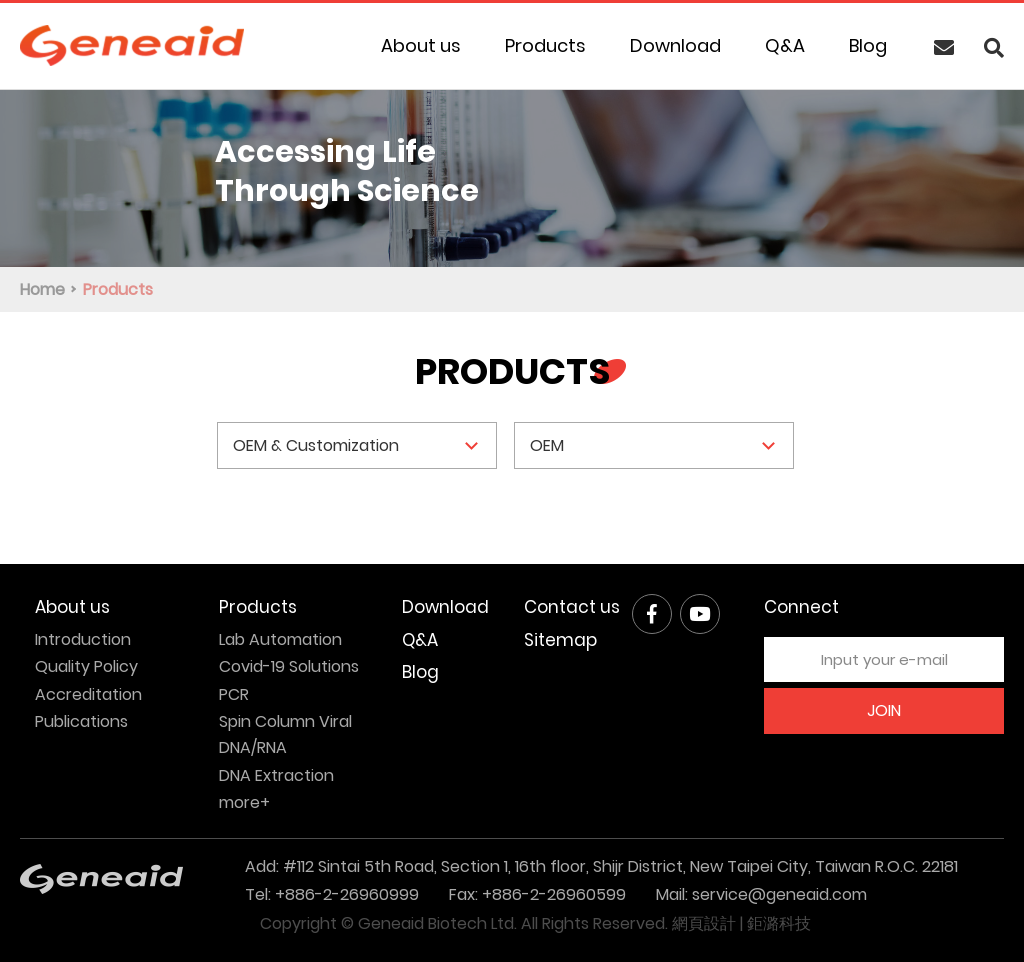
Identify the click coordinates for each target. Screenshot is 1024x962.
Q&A (785, 45)
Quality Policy (86, 666)
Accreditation (88, 694)
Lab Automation (280, 639)
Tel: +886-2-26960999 (332, 894)
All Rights (555, 923)
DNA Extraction (276, 775)
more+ (244, 802)
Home (42, 289)
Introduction (83, 639)
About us (421, 45)
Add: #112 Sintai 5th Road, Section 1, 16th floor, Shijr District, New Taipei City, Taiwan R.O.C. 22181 (601, 866)
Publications (81, 721)
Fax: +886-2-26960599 (537, 894)
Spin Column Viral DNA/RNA (285, 734)
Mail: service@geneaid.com (761, 894)
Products (545, 45)
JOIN (884, 710)
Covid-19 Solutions (289, 666)
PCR (234, 694)
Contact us (572, 607)
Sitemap (560, 640)
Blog (868, 45)
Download (675, 45)
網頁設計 (704, 923)
